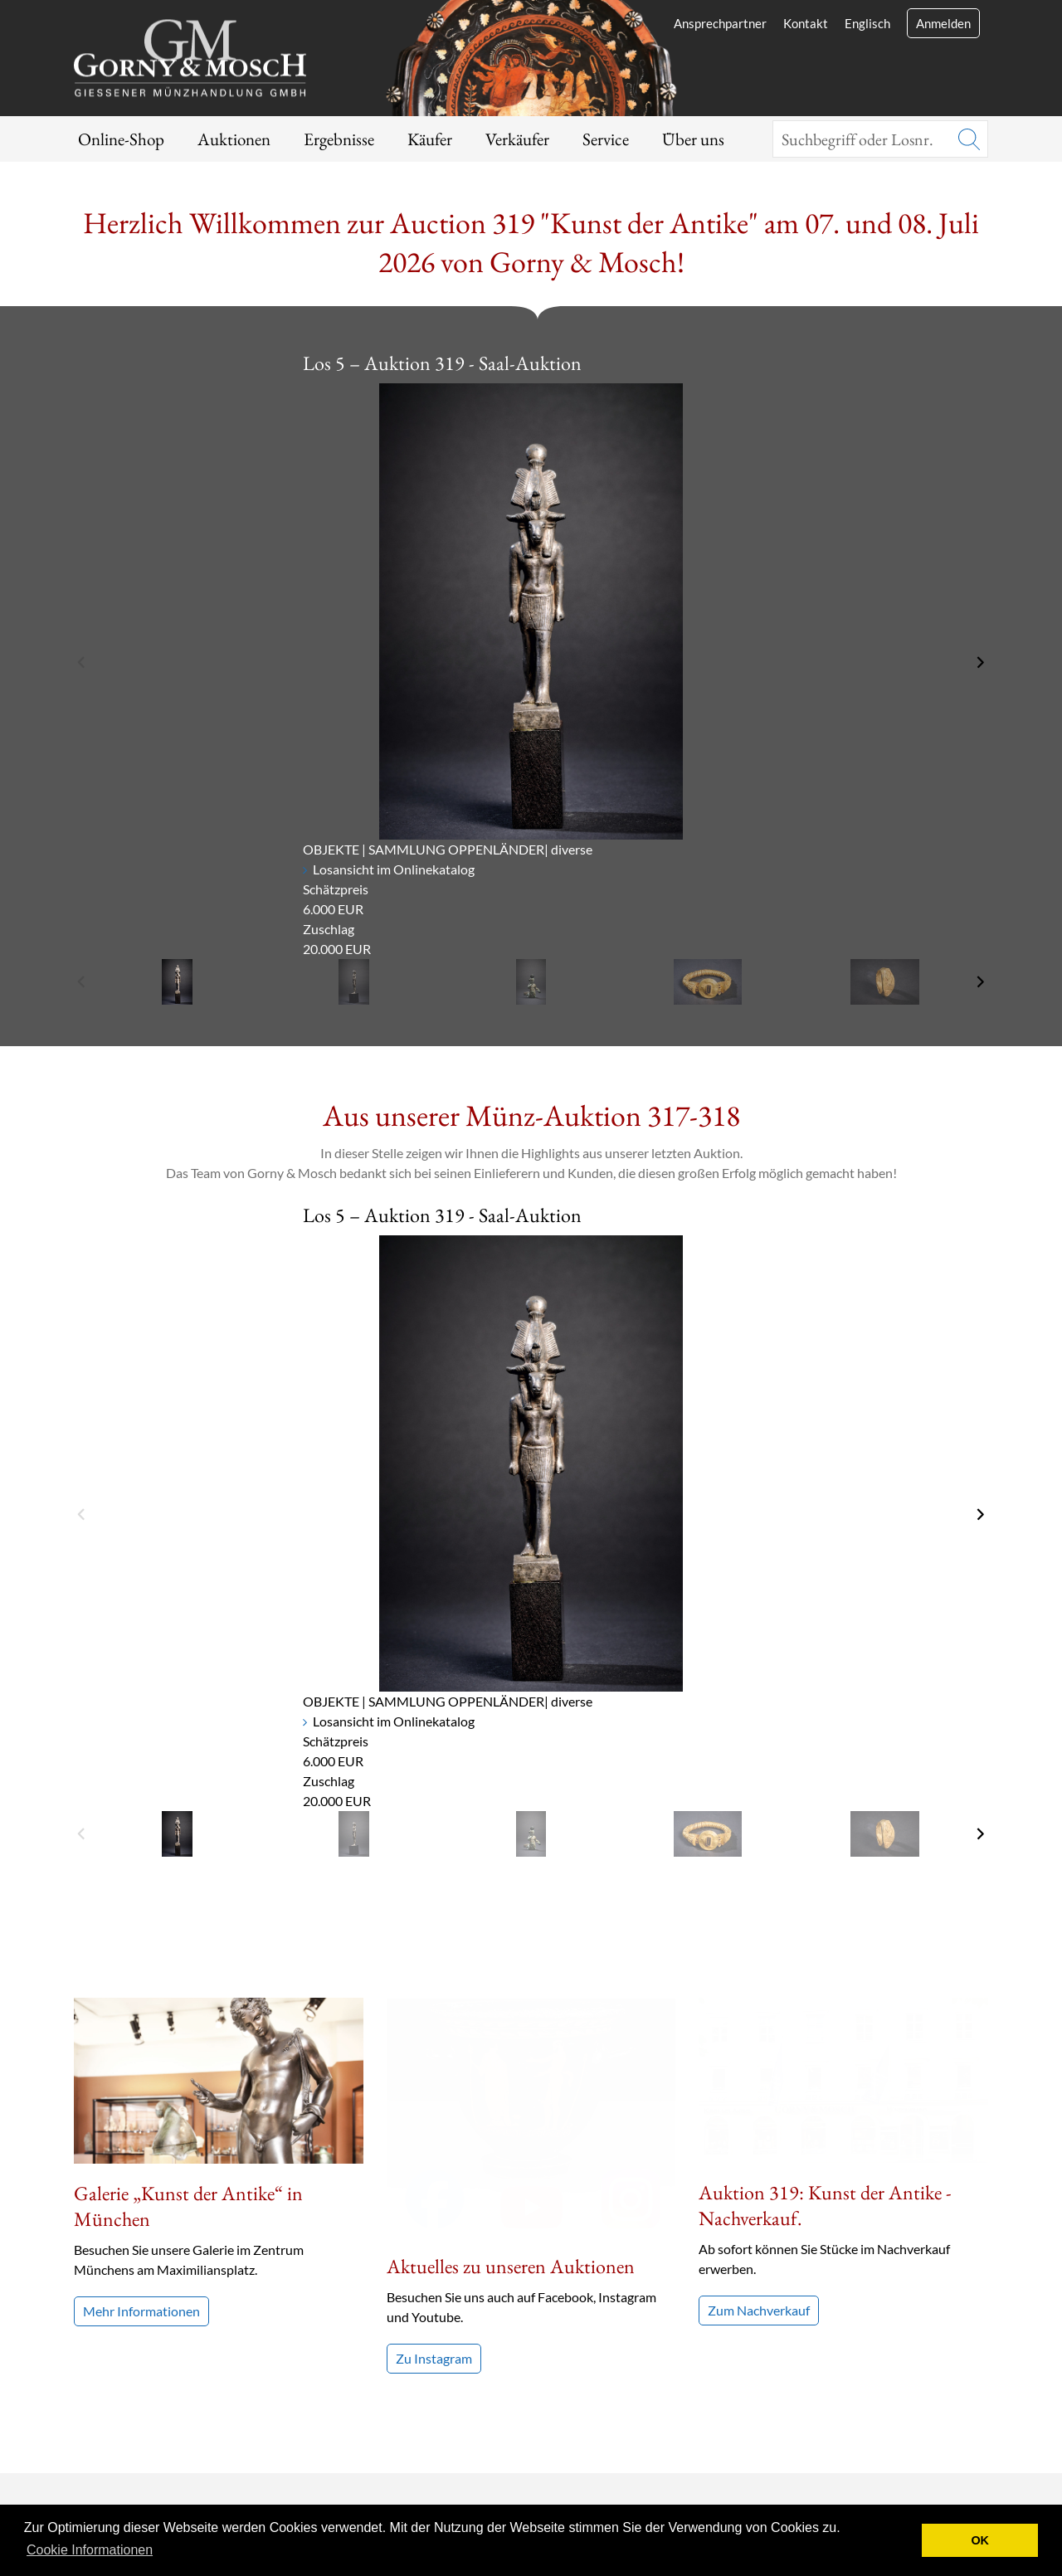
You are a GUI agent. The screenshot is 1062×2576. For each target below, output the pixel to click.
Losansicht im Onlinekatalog (394, 869)
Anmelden (943, 23)
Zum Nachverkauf (759, 2145)
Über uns (693, 139)
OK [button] (980, 2540)
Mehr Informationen (141, 2311)
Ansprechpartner (720, 23)
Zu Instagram (434, 2119)
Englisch (867, 23)
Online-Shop (121, 139)
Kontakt (805, 23)
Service (605, 139)
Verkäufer (517, 139)
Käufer (429, 139)
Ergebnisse (339, 139)
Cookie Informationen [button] (90, 2550)
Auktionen (233, 139)
